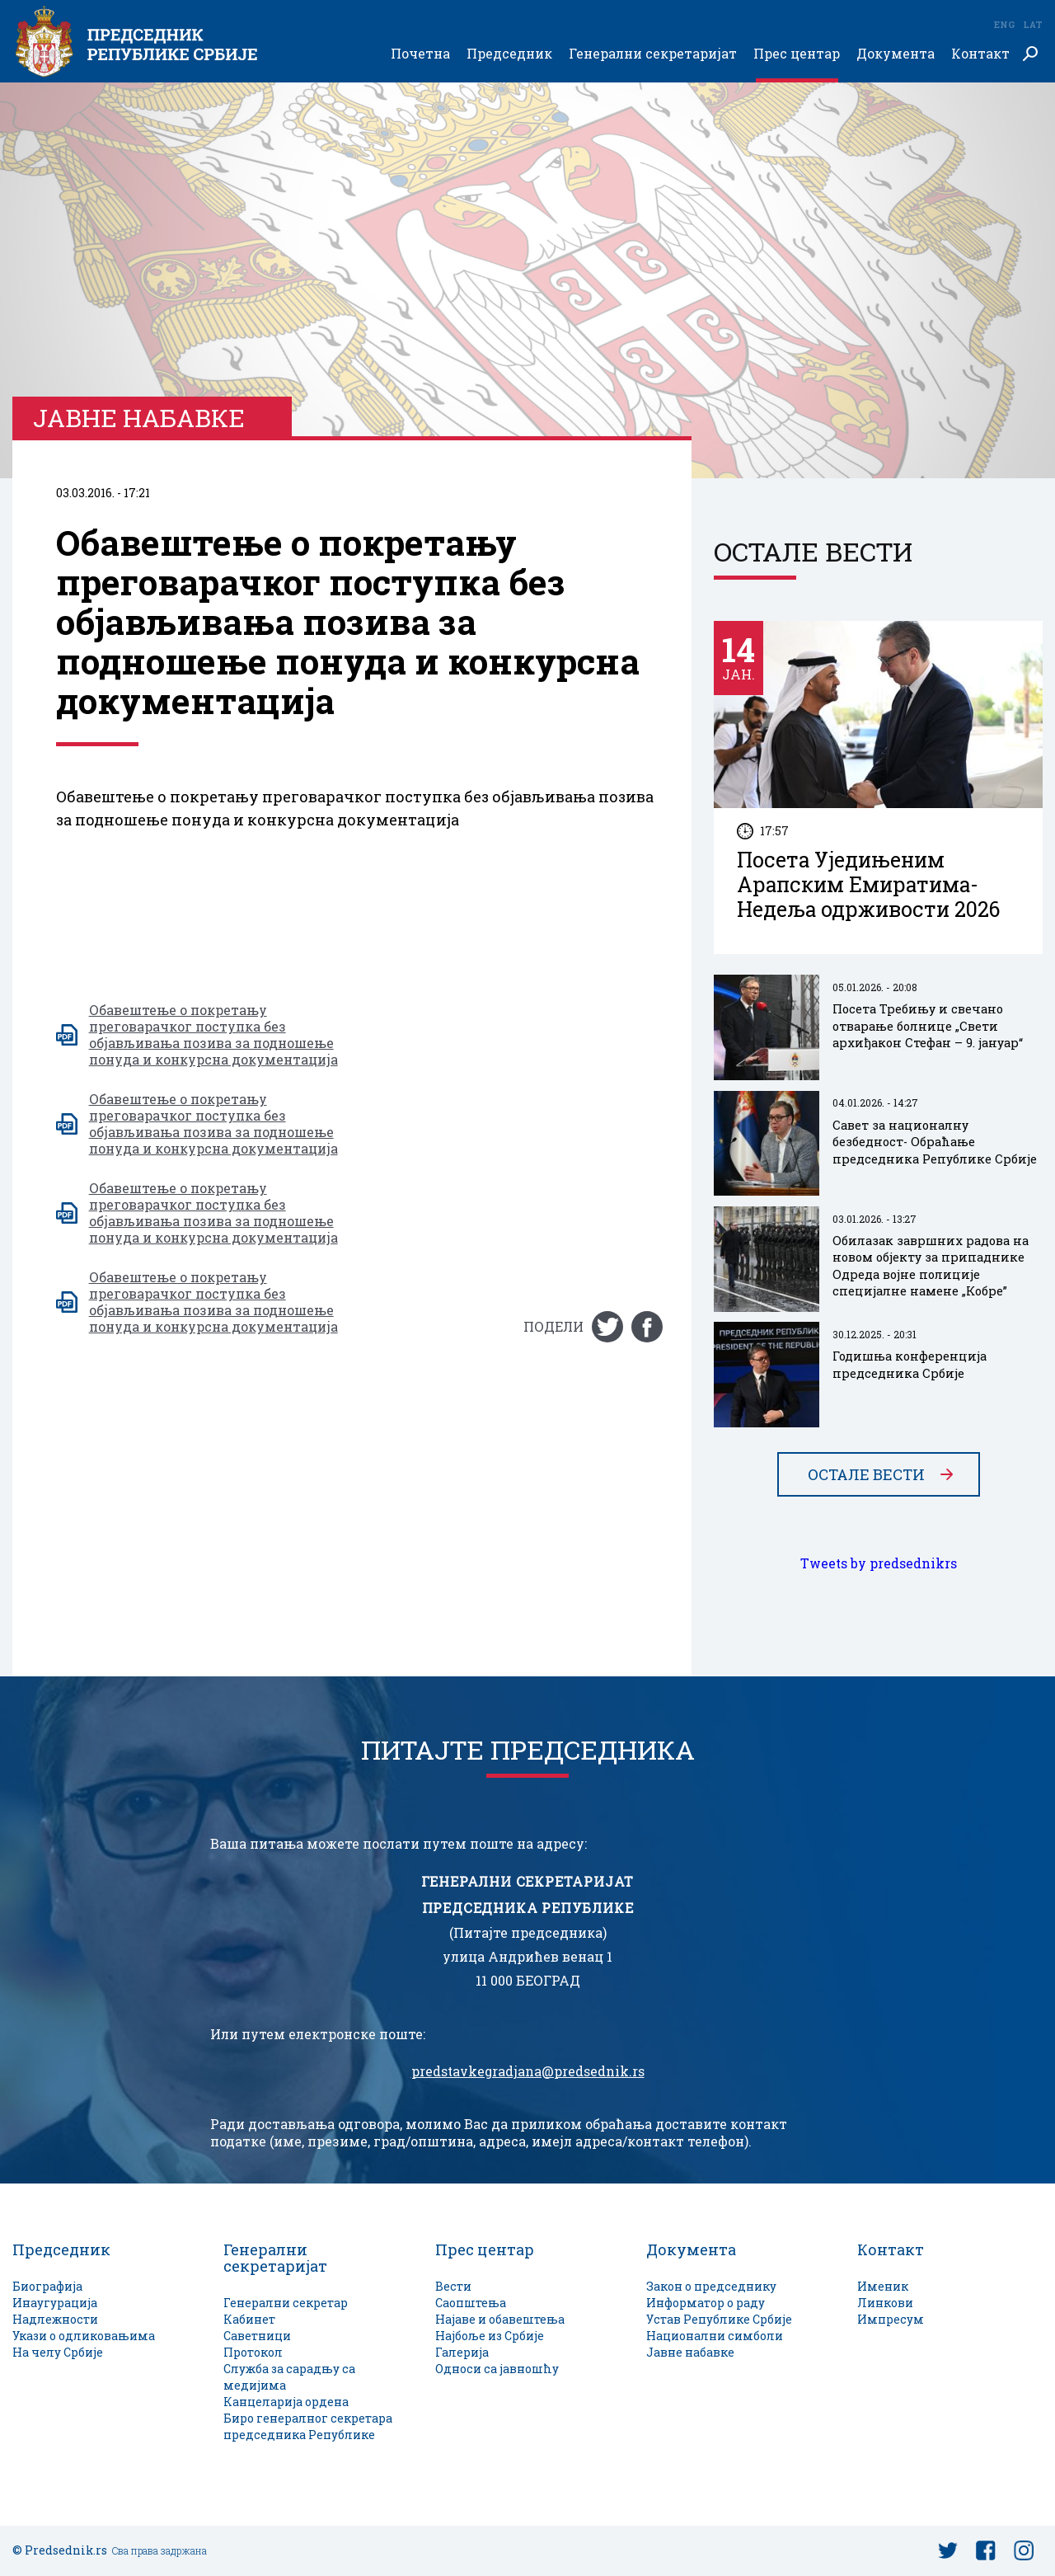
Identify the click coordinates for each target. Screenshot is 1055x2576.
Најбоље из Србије (489, 2335)
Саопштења (470, 2302)
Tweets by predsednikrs (878, 1563)
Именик (882, 2286)
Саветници (257, 2335)
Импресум (890, 2319)
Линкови (885, 2302)
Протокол (253, 2352)
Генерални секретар (285, 2302)
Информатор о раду (705, 2302)
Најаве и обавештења (500, 2319)
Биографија (47, 2286)
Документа (895, 54)
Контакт (980, 54)
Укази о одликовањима (83, 2335)
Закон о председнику (711, 2286)
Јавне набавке (690, 2352)
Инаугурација (54, 2302)
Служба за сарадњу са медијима (289, 2377)
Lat (1033, 24)
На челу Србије (57, 2352)
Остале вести (866, 1474)
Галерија (462, 2352)
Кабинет (249, 2319)
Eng (1004, 24)
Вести (453, 2286)
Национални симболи (714, 2335)
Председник (509, 54)
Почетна (420, 54)
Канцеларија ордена (286, 2401)
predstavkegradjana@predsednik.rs (528, 2071)
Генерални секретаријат (653, 54)
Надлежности (55, 2319)
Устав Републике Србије (719, 2319)
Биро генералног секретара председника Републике (307, 2426)
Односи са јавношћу (497, 2368)
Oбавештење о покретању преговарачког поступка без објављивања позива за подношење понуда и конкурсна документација (213, 1035)
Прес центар (796, 54)
